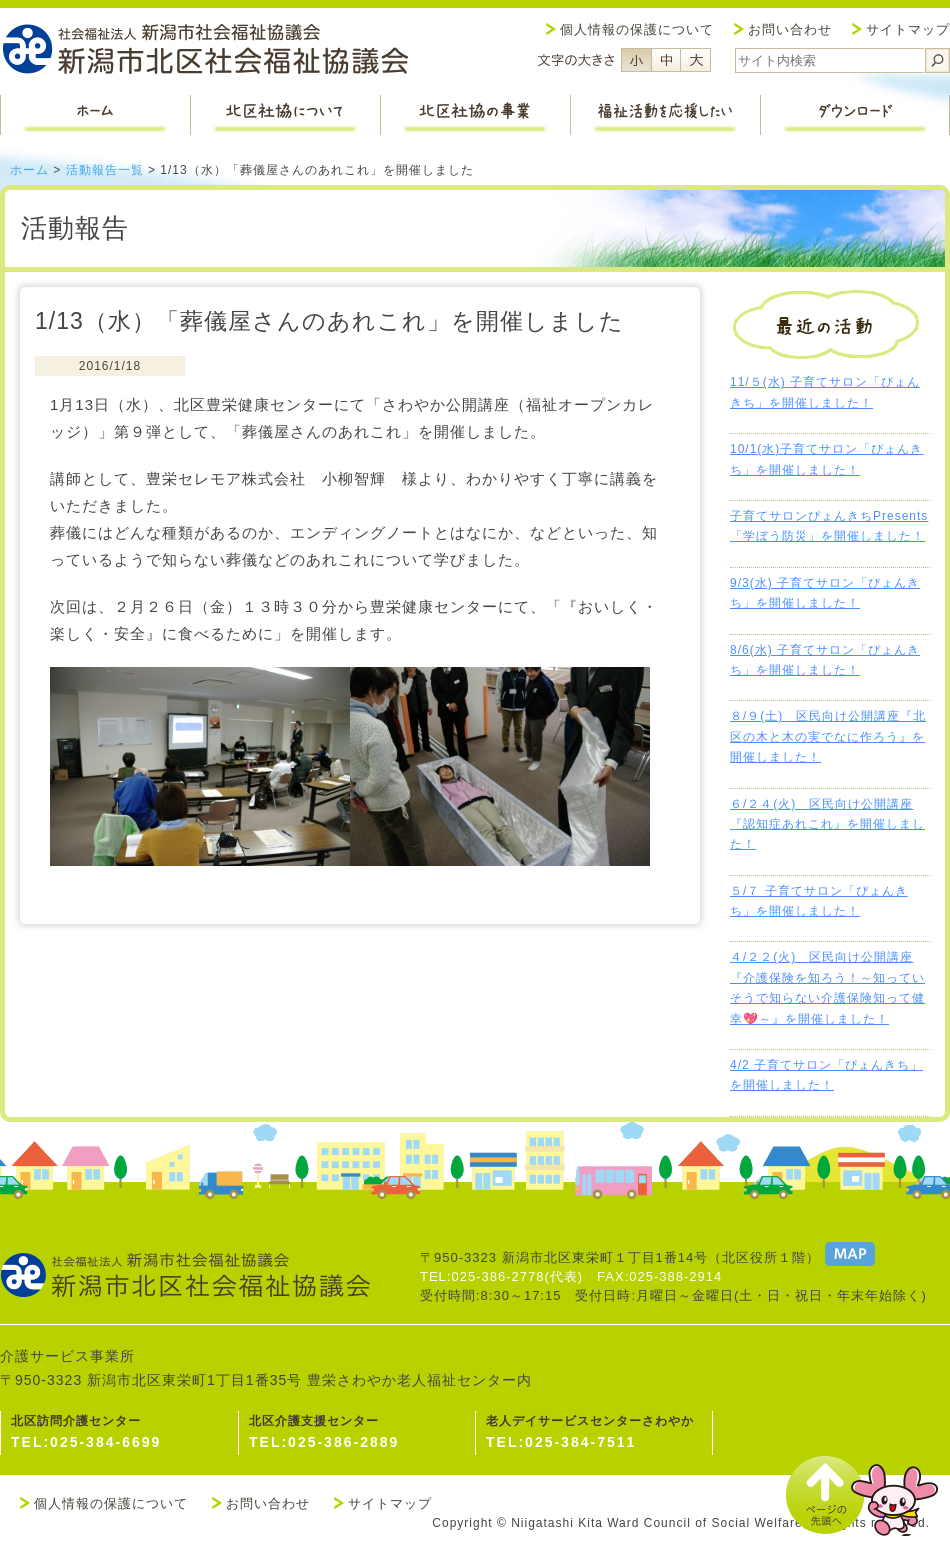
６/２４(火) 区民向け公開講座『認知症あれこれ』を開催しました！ (827, 824)
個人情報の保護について (637, 29)
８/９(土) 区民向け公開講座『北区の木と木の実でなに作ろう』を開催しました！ (828, 736)
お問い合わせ (790, 29)
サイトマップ (908, 29)
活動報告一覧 (105, 170)
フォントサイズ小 (636, 60)
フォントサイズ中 (666, 60)
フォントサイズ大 (696, 60)
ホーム (29, 170)
